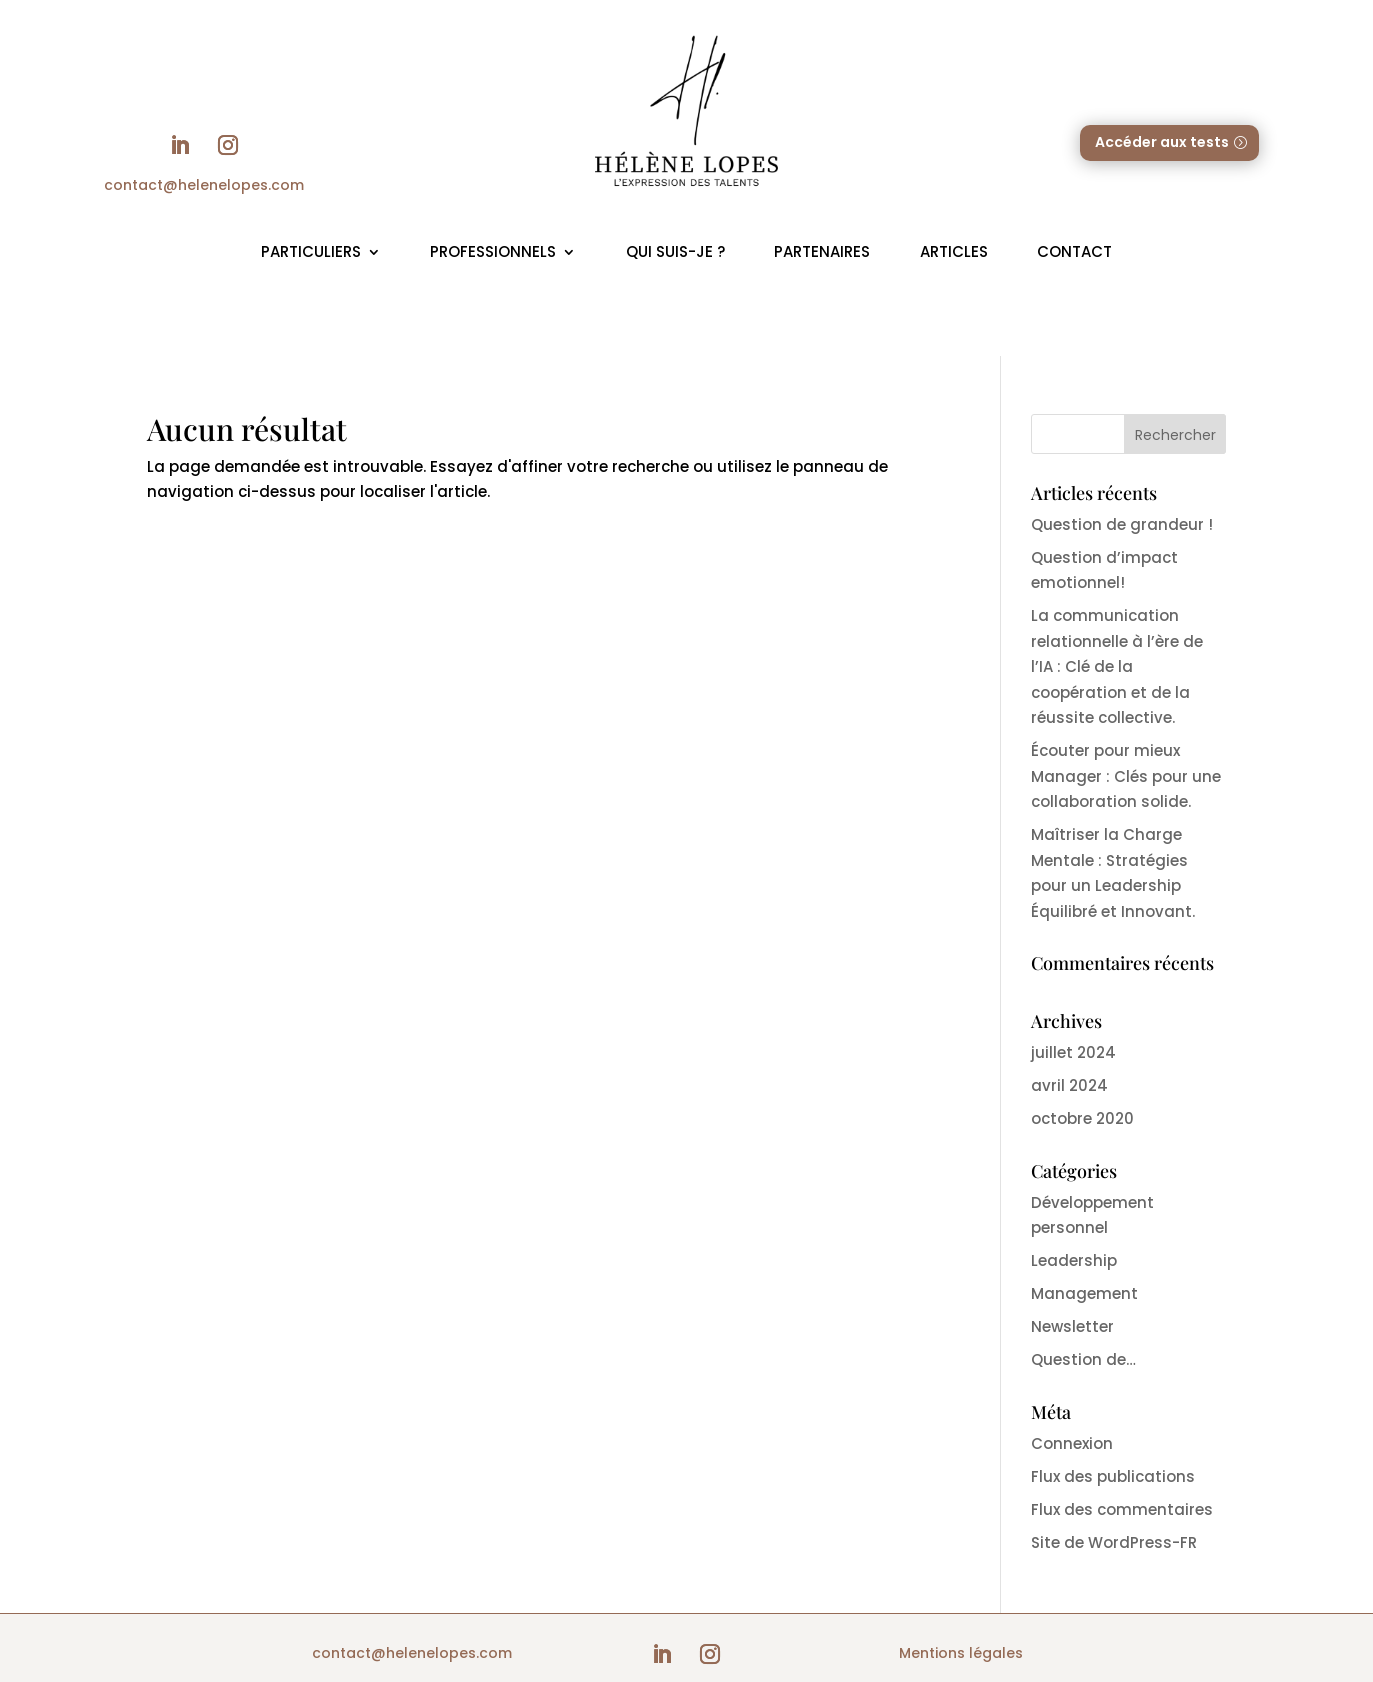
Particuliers (311, 251)
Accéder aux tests (1162, 142)
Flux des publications (1113, 1476)
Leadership (1074, 1260)
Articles (954, 251)
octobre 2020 (1082, 1118)
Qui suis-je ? (675, 251)
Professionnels (493, 251)
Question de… (1083, 1359)
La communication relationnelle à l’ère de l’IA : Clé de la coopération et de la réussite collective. (1117, 666)
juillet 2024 (1073, 1052)
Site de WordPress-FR (1114, 1542)
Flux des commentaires (1122, 1509)
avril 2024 (1069, 1085)
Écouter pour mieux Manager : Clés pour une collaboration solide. (1126, 776)
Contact (1074, 251)
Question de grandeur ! (1122, 524)
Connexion (1072, 1443)
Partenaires (822, 251)
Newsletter (1072, 1326)
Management (1084, 1293)
